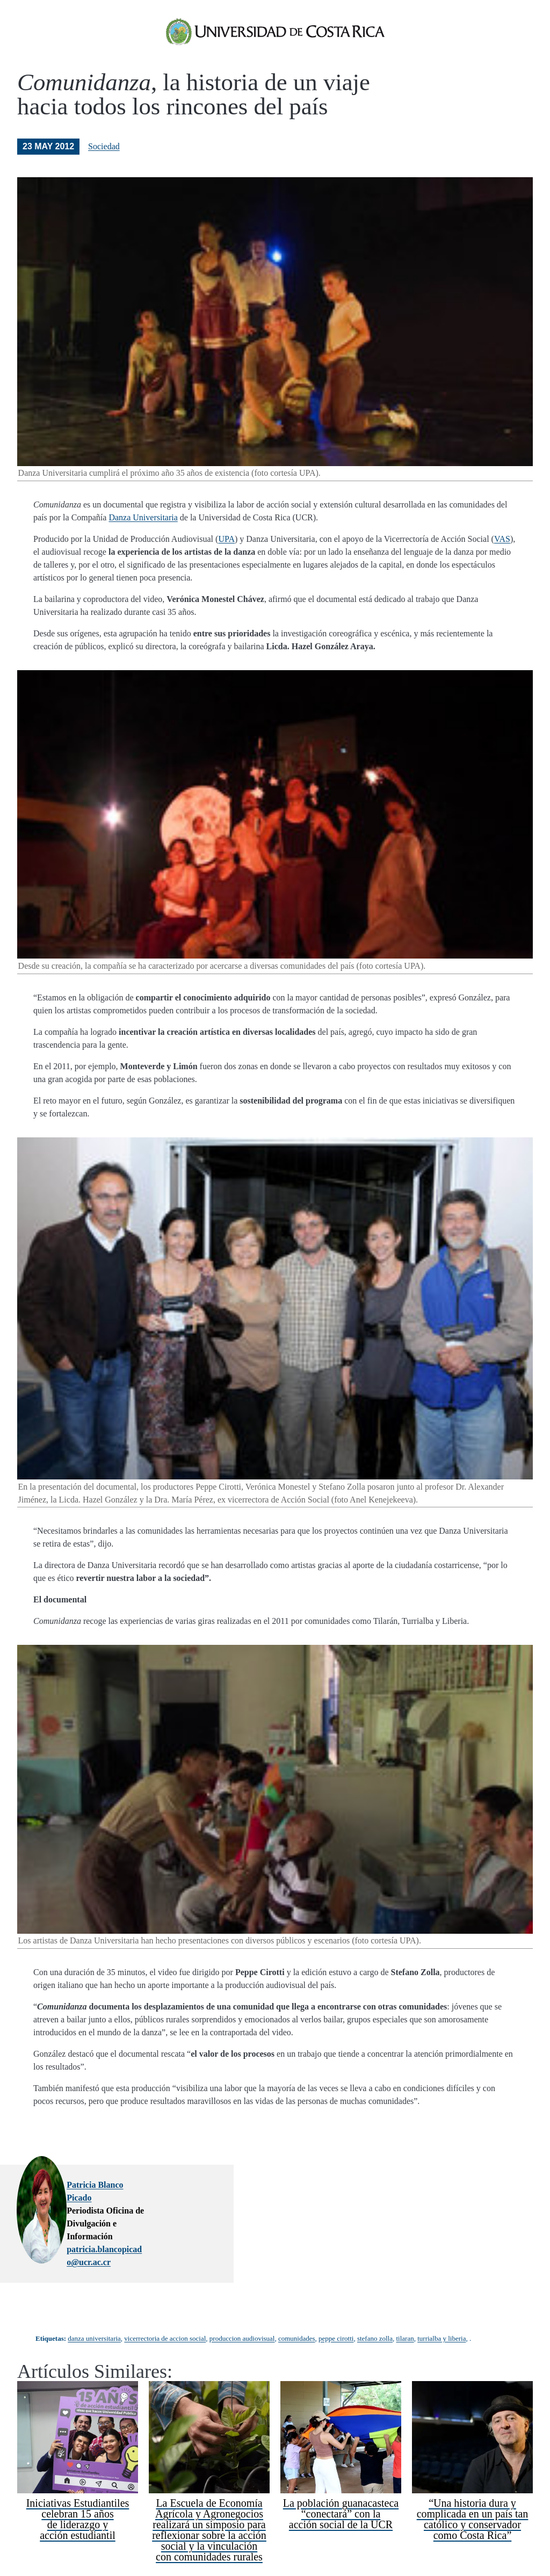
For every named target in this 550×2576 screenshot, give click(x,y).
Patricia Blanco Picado (196, 2199)
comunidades (296, 2311)
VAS (502, 553)
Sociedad (104, 161)
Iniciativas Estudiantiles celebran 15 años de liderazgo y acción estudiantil (77, 2492)
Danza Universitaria (142, 532)
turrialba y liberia (441, 2311)
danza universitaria (94, 2311)
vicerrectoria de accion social (165, 2311)
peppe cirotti (336, 2311)
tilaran (405, 2311)
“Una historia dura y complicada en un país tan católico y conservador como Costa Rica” (473, 2492)
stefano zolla (375, 2311)
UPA (226, 553)
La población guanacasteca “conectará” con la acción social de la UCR (341, 2487)
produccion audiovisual (242, 2311)
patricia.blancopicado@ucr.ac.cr (213, 2225)
